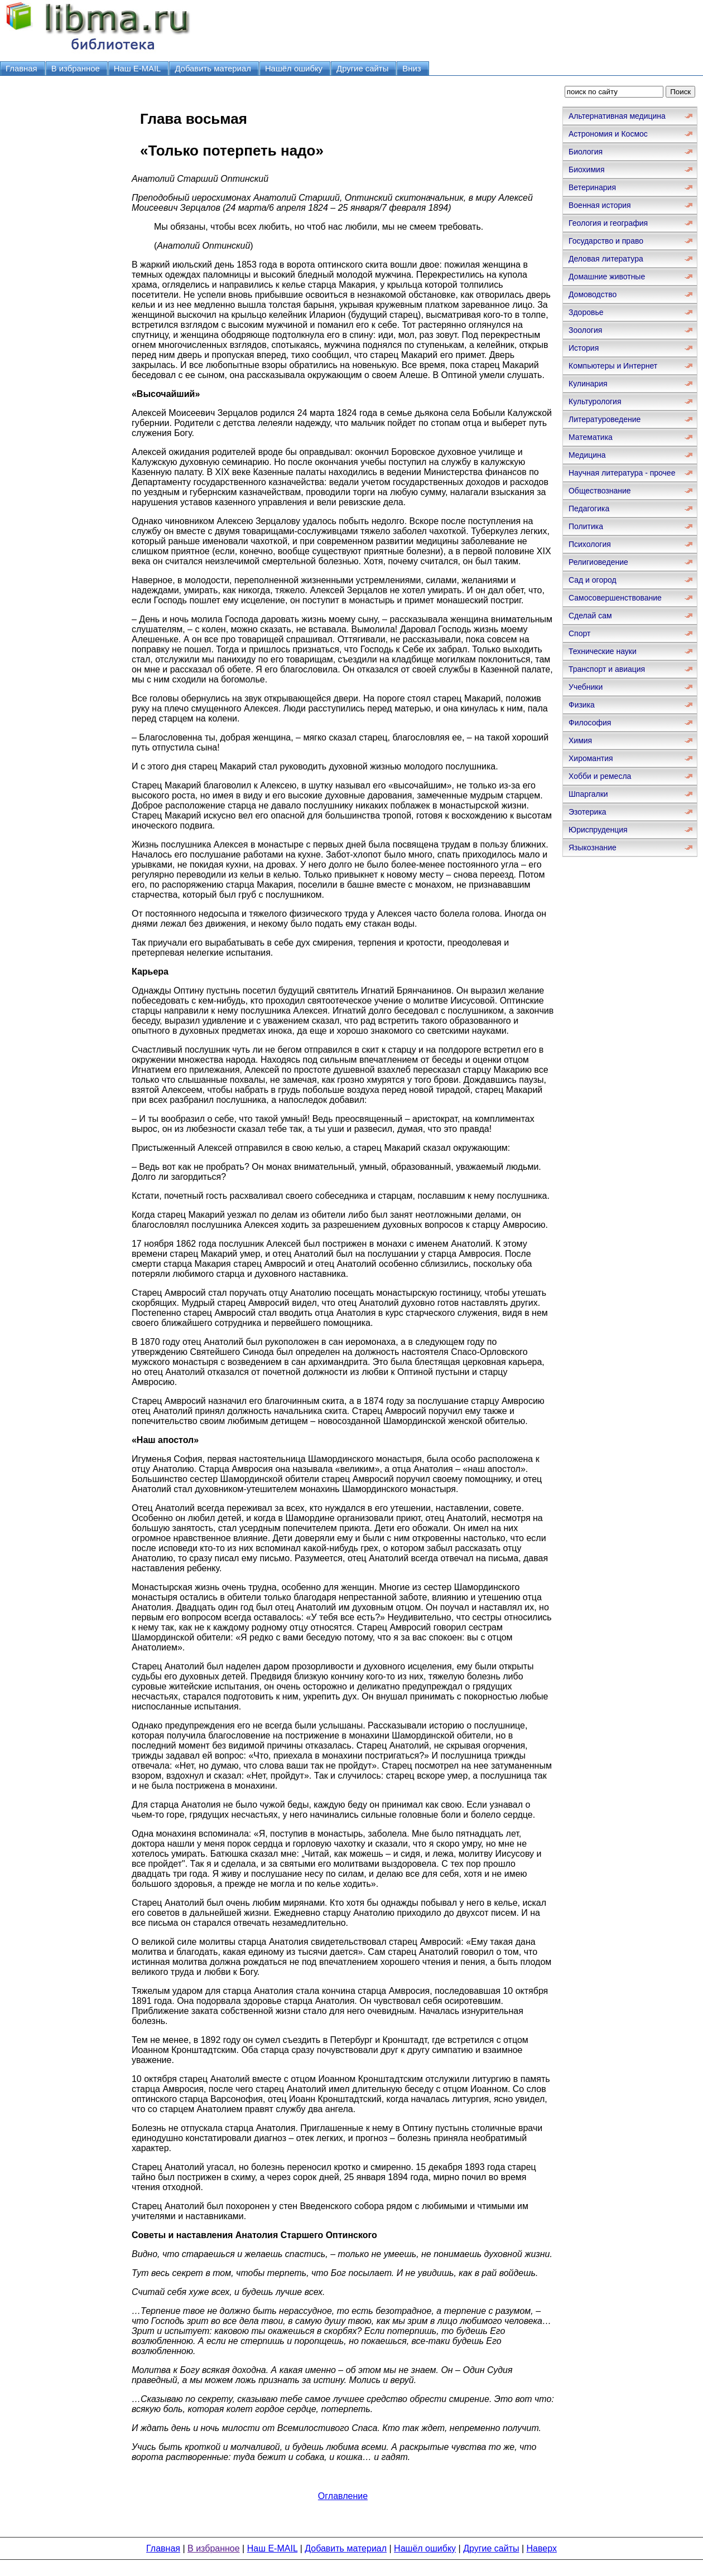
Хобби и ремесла (600, 776)
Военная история (600, 205)
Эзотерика (587, 811)
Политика (586, 526)
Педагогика (589, 508)
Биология (586, 151)
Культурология (595, 401)
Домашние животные (607, 276)
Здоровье (586, 312)
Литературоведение (605, 419)
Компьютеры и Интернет (613, 365)
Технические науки (603, 651)
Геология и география (608, 223)
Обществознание (600, 490)
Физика (582, 704)
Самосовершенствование (615, 597)
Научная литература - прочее (622, 472)
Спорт (579, 633)
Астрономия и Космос (608, 133)
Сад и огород (593, 579)
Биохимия (586, 169)
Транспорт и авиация (607, 669)
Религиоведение (598, 562)
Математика (591, 437)
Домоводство (593, 294)
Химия (580, 740)
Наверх (542, 2548)
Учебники (586, 686)
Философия (590, 722)
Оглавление (343, 2496)
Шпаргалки (588, 794)
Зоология (585, 330)
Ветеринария (592, 187)
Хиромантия (591, 758)
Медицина (587, 455)
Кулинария (588, 383)
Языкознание (593, 847)
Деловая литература (606, 258)
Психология (590, 544)
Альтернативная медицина (617, 116)
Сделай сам (590, 615)
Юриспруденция (598, 829)
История (584, 347)
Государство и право (606, 240)
